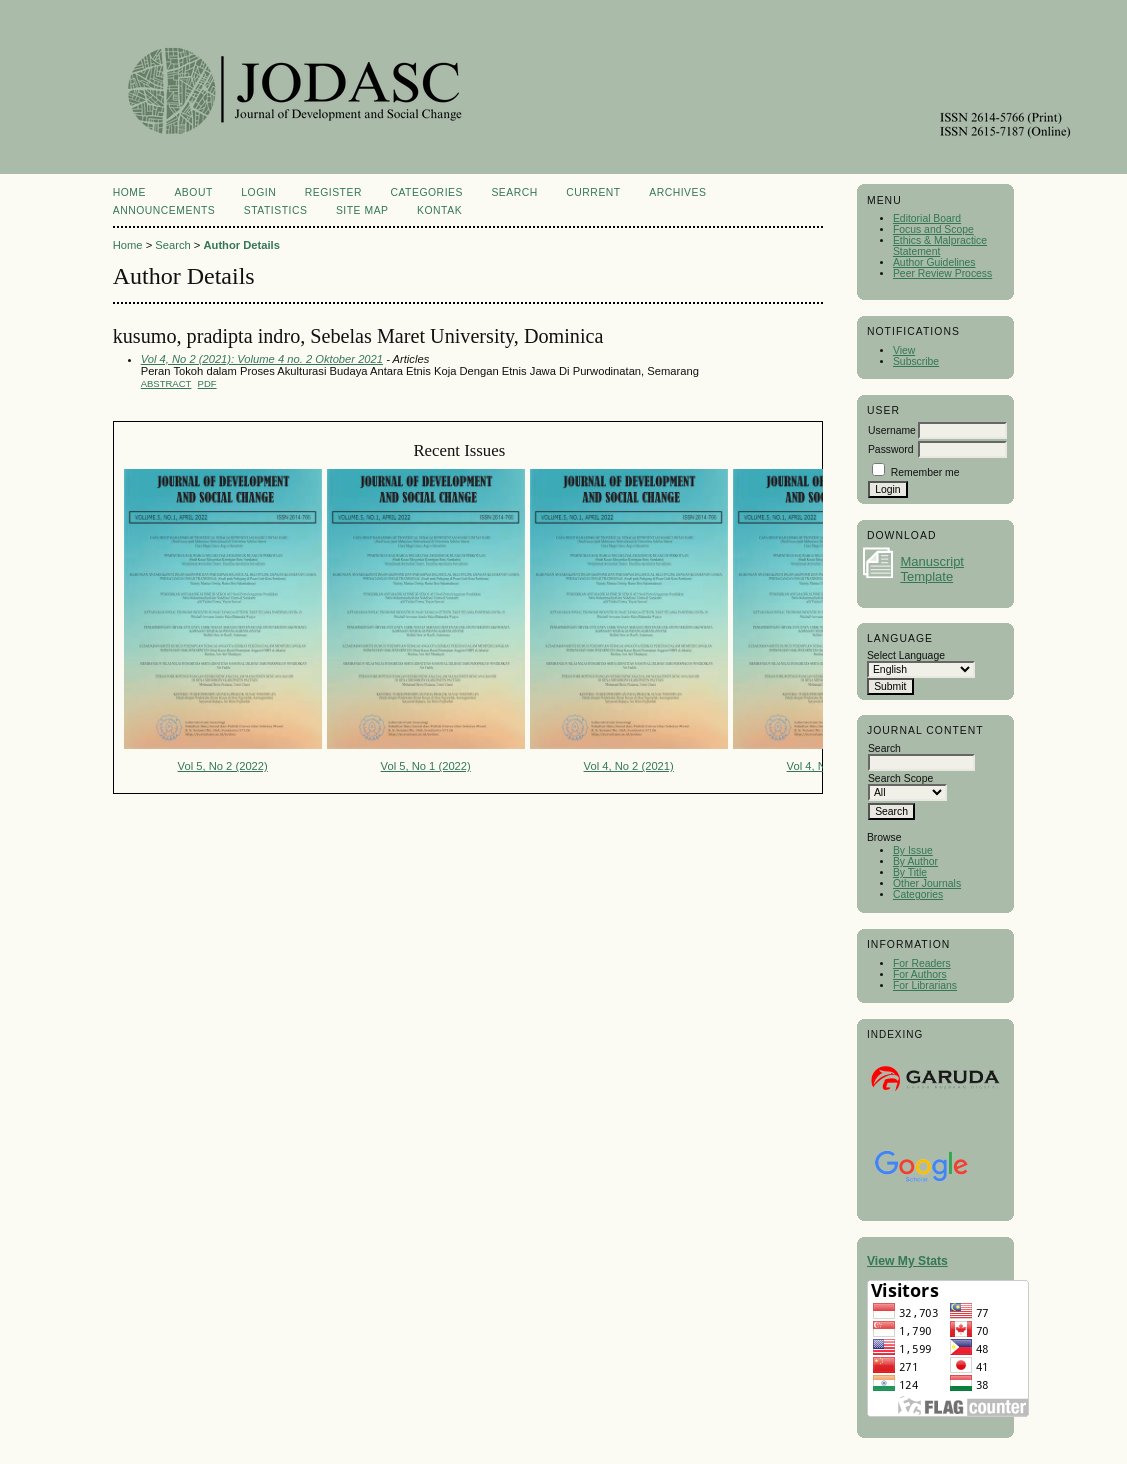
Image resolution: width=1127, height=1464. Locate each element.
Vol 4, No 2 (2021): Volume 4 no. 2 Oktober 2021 (262, 359)
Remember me (925, 472)
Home (129, 192)
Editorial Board (927, 218)
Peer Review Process (942, 273)
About (193, 192)
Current (593, 192)
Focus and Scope (933, 229)
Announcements (164, 210)
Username (892, 430)
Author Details (241, 245)
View (904, 350)
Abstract (166, 383)
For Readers (922, 963)
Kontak (439, 210)
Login (258, 192)
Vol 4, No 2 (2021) (629, 766)
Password (891, 449)
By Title (910, 872)
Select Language (906, 655)
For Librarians (925, 985)
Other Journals (927, 883)
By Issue (913, 850)
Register (333, 192)
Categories (918, 894)
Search (514, 192)
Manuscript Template (932, 569)
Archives (677, 192)
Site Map (362, 210)
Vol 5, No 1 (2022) (426, 766)
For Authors (920, 974)
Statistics (276, 210)
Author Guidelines (934, 262)
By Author (915, 861)
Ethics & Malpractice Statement (940, 246)
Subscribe (916, 361)
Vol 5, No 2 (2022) (223, 766)
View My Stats (907, 1261)
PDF (207, 383)
